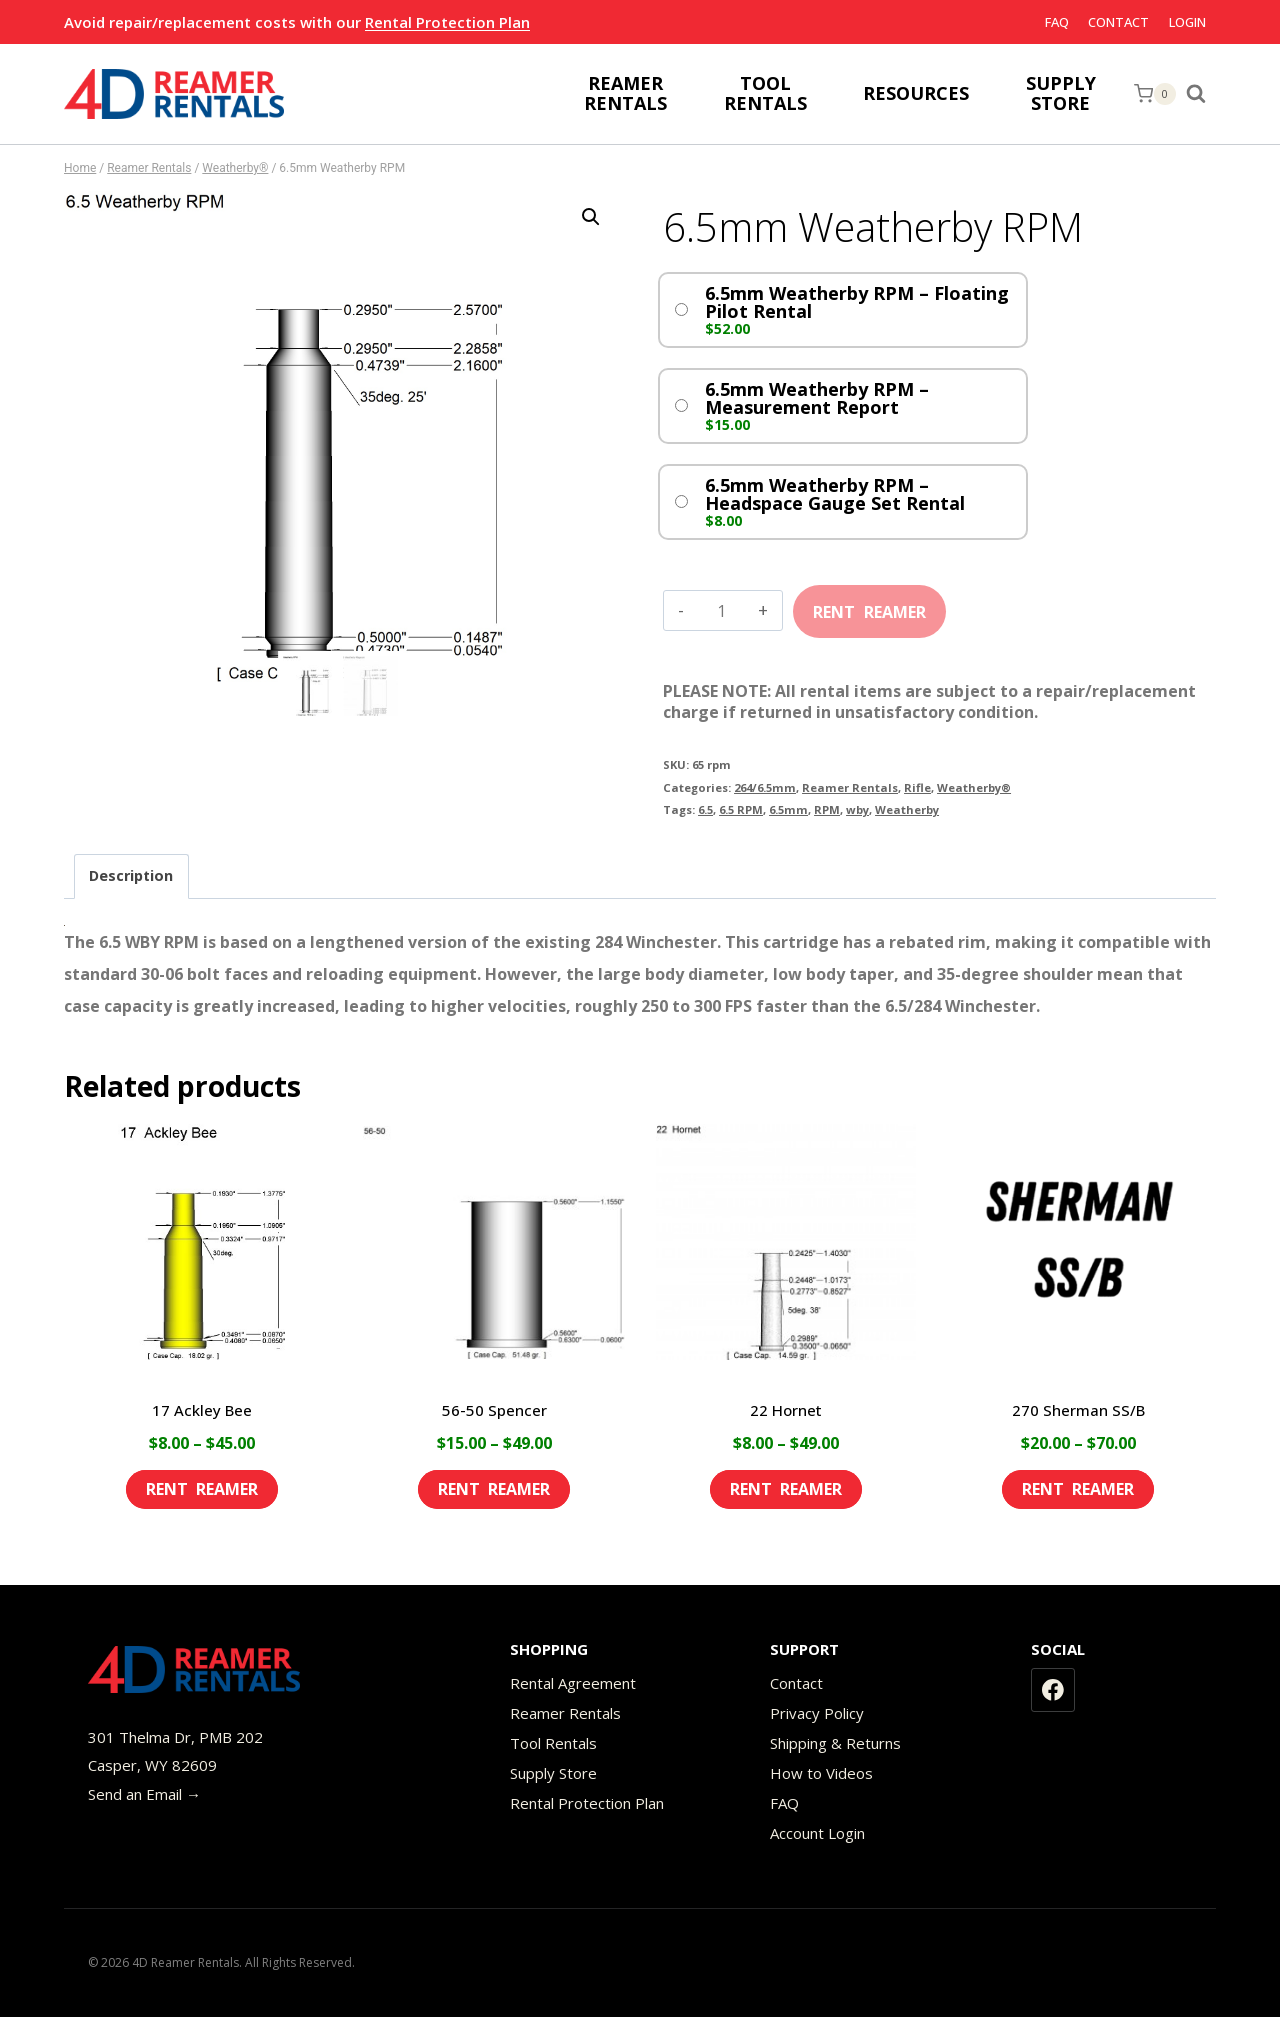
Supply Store (553, 1773)
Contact (1118, 22)
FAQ (1057, 22)
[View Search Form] (1201, 94)
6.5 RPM (741, 809)
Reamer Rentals (850, 787)
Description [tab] (131, 875)
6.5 (705, 809)
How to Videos (821, 1773)
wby (857, 809)
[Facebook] (1053, 1690)
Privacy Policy (817, 1713)
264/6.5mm (765, 787)
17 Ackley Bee (202, 1410)
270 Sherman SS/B (1078, 1410)
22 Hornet (786, 1410)
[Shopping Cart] (1155, 94)
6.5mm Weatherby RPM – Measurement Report (817, 398)
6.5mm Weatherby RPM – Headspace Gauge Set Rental (835, 494)
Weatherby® (974, 787)
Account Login (817, 1833)
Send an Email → (144, 1794)
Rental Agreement (573, 1683)
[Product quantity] (721, 611)
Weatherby (907, 809)
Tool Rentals (553, 1743)
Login (1187, 22)
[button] (591, 217)
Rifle (917, 787)
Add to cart (869, 605)
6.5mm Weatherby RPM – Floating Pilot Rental (857, 302)
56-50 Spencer (494, 1410)
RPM (827, 809)
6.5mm (788, 809)
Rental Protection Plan (447, 22)
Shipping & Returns (835, 1743)
